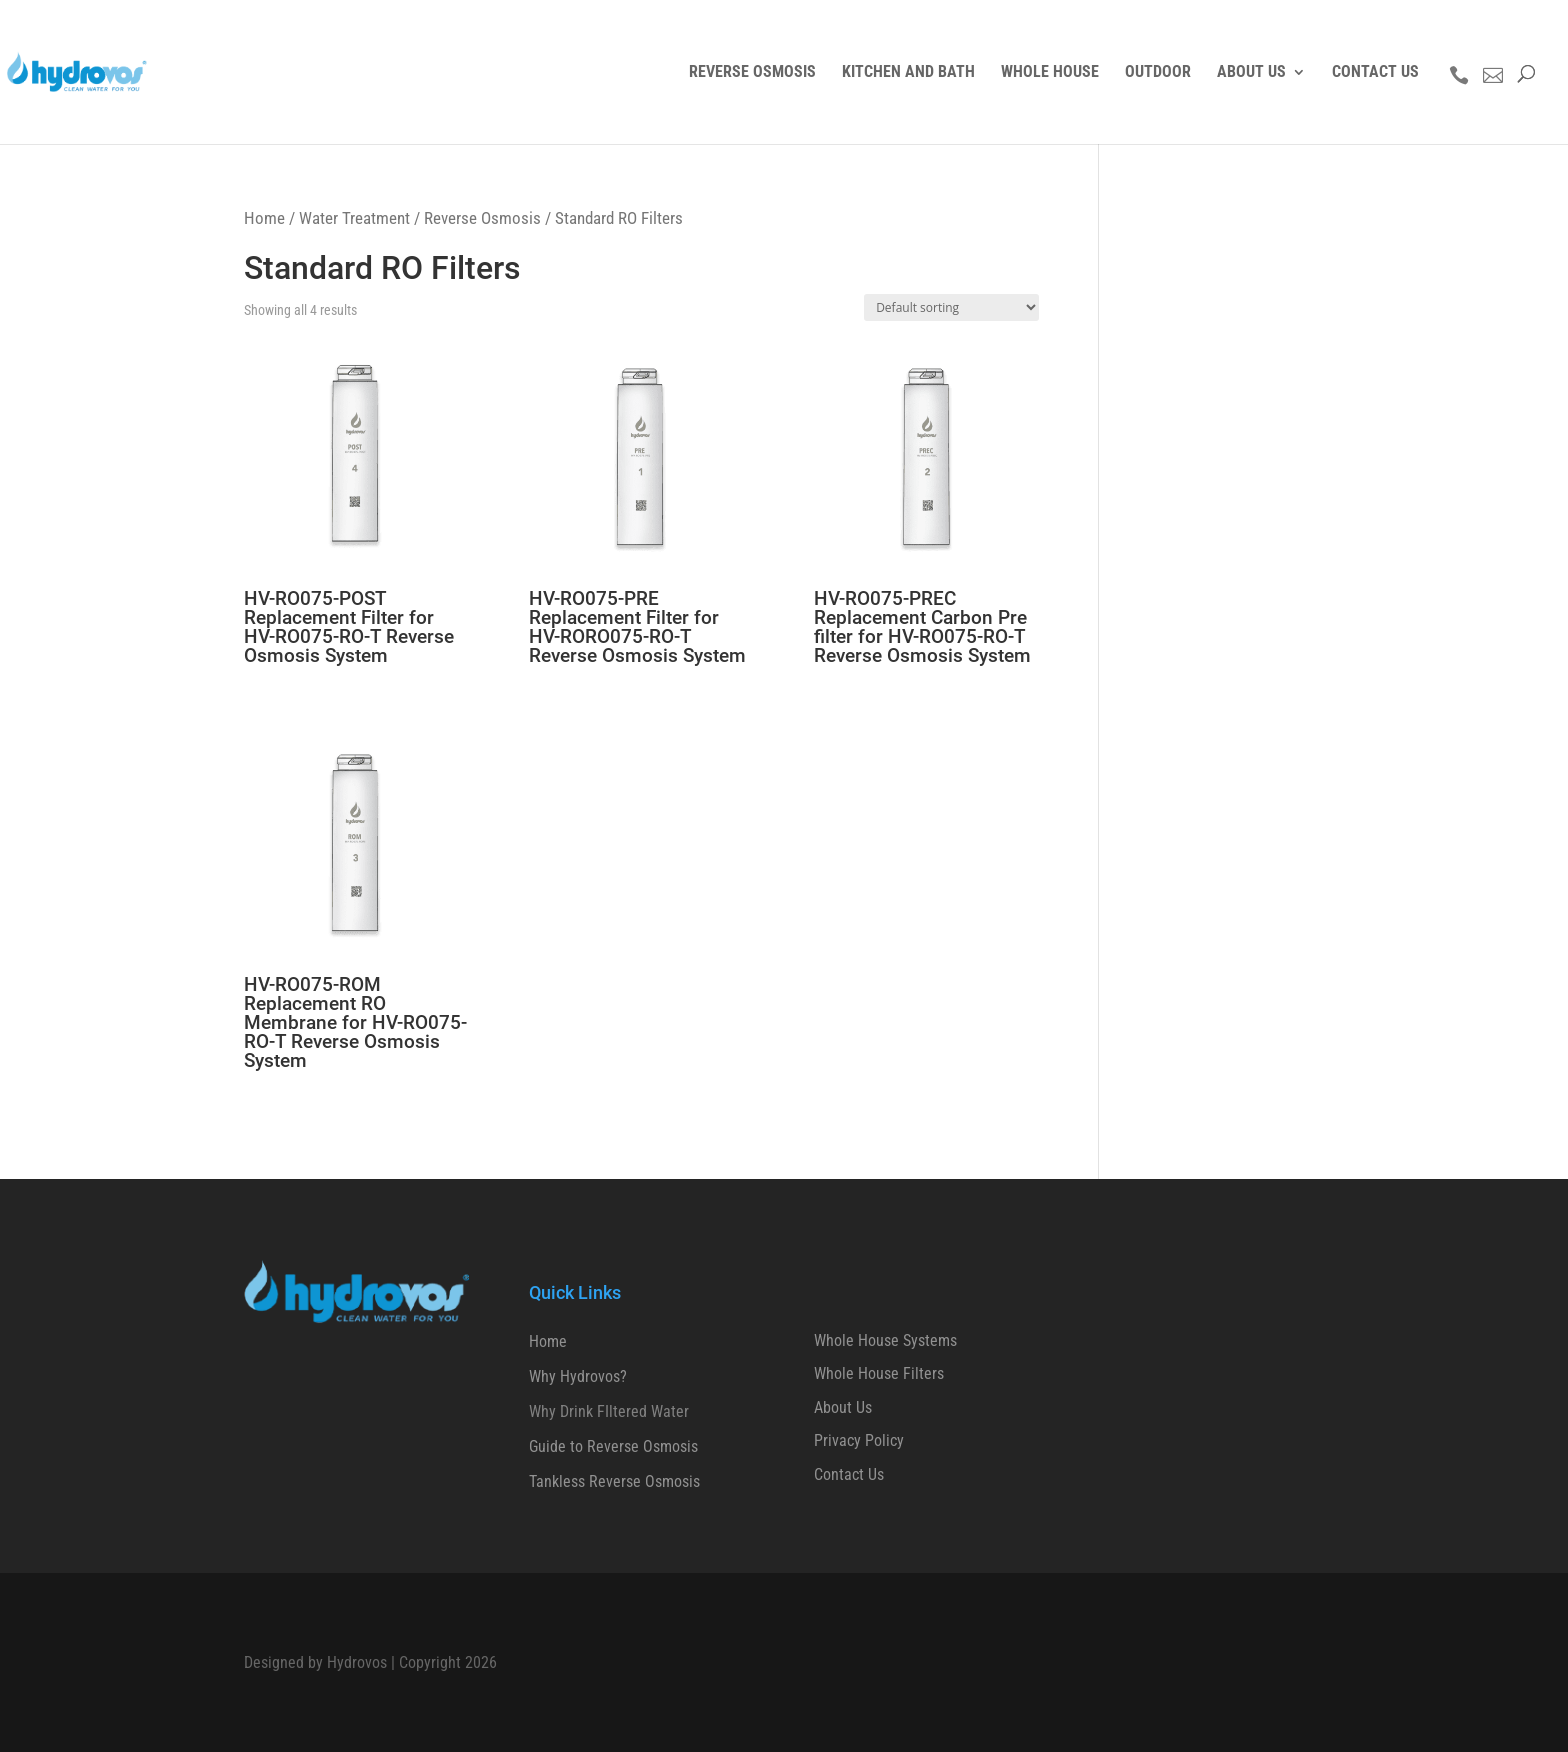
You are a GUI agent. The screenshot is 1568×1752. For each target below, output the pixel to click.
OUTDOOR (1158, 73)
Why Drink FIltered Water (609, 1411)
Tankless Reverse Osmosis (614, 1481)
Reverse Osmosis (482, 218)
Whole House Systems (885, 1340)
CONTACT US (1375, 73)
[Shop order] (951, 307)
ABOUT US (1251, 73)
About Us (843, 1407)
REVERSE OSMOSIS (752, 73)
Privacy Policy (859, 1440)
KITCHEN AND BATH (908, 73)
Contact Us (849, 1474)
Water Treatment (354, 218)
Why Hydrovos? (578, 1376)
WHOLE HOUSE (1050, 73)
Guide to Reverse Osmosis (613, 1446)
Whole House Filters (879, 1373)
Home (264, 218)
